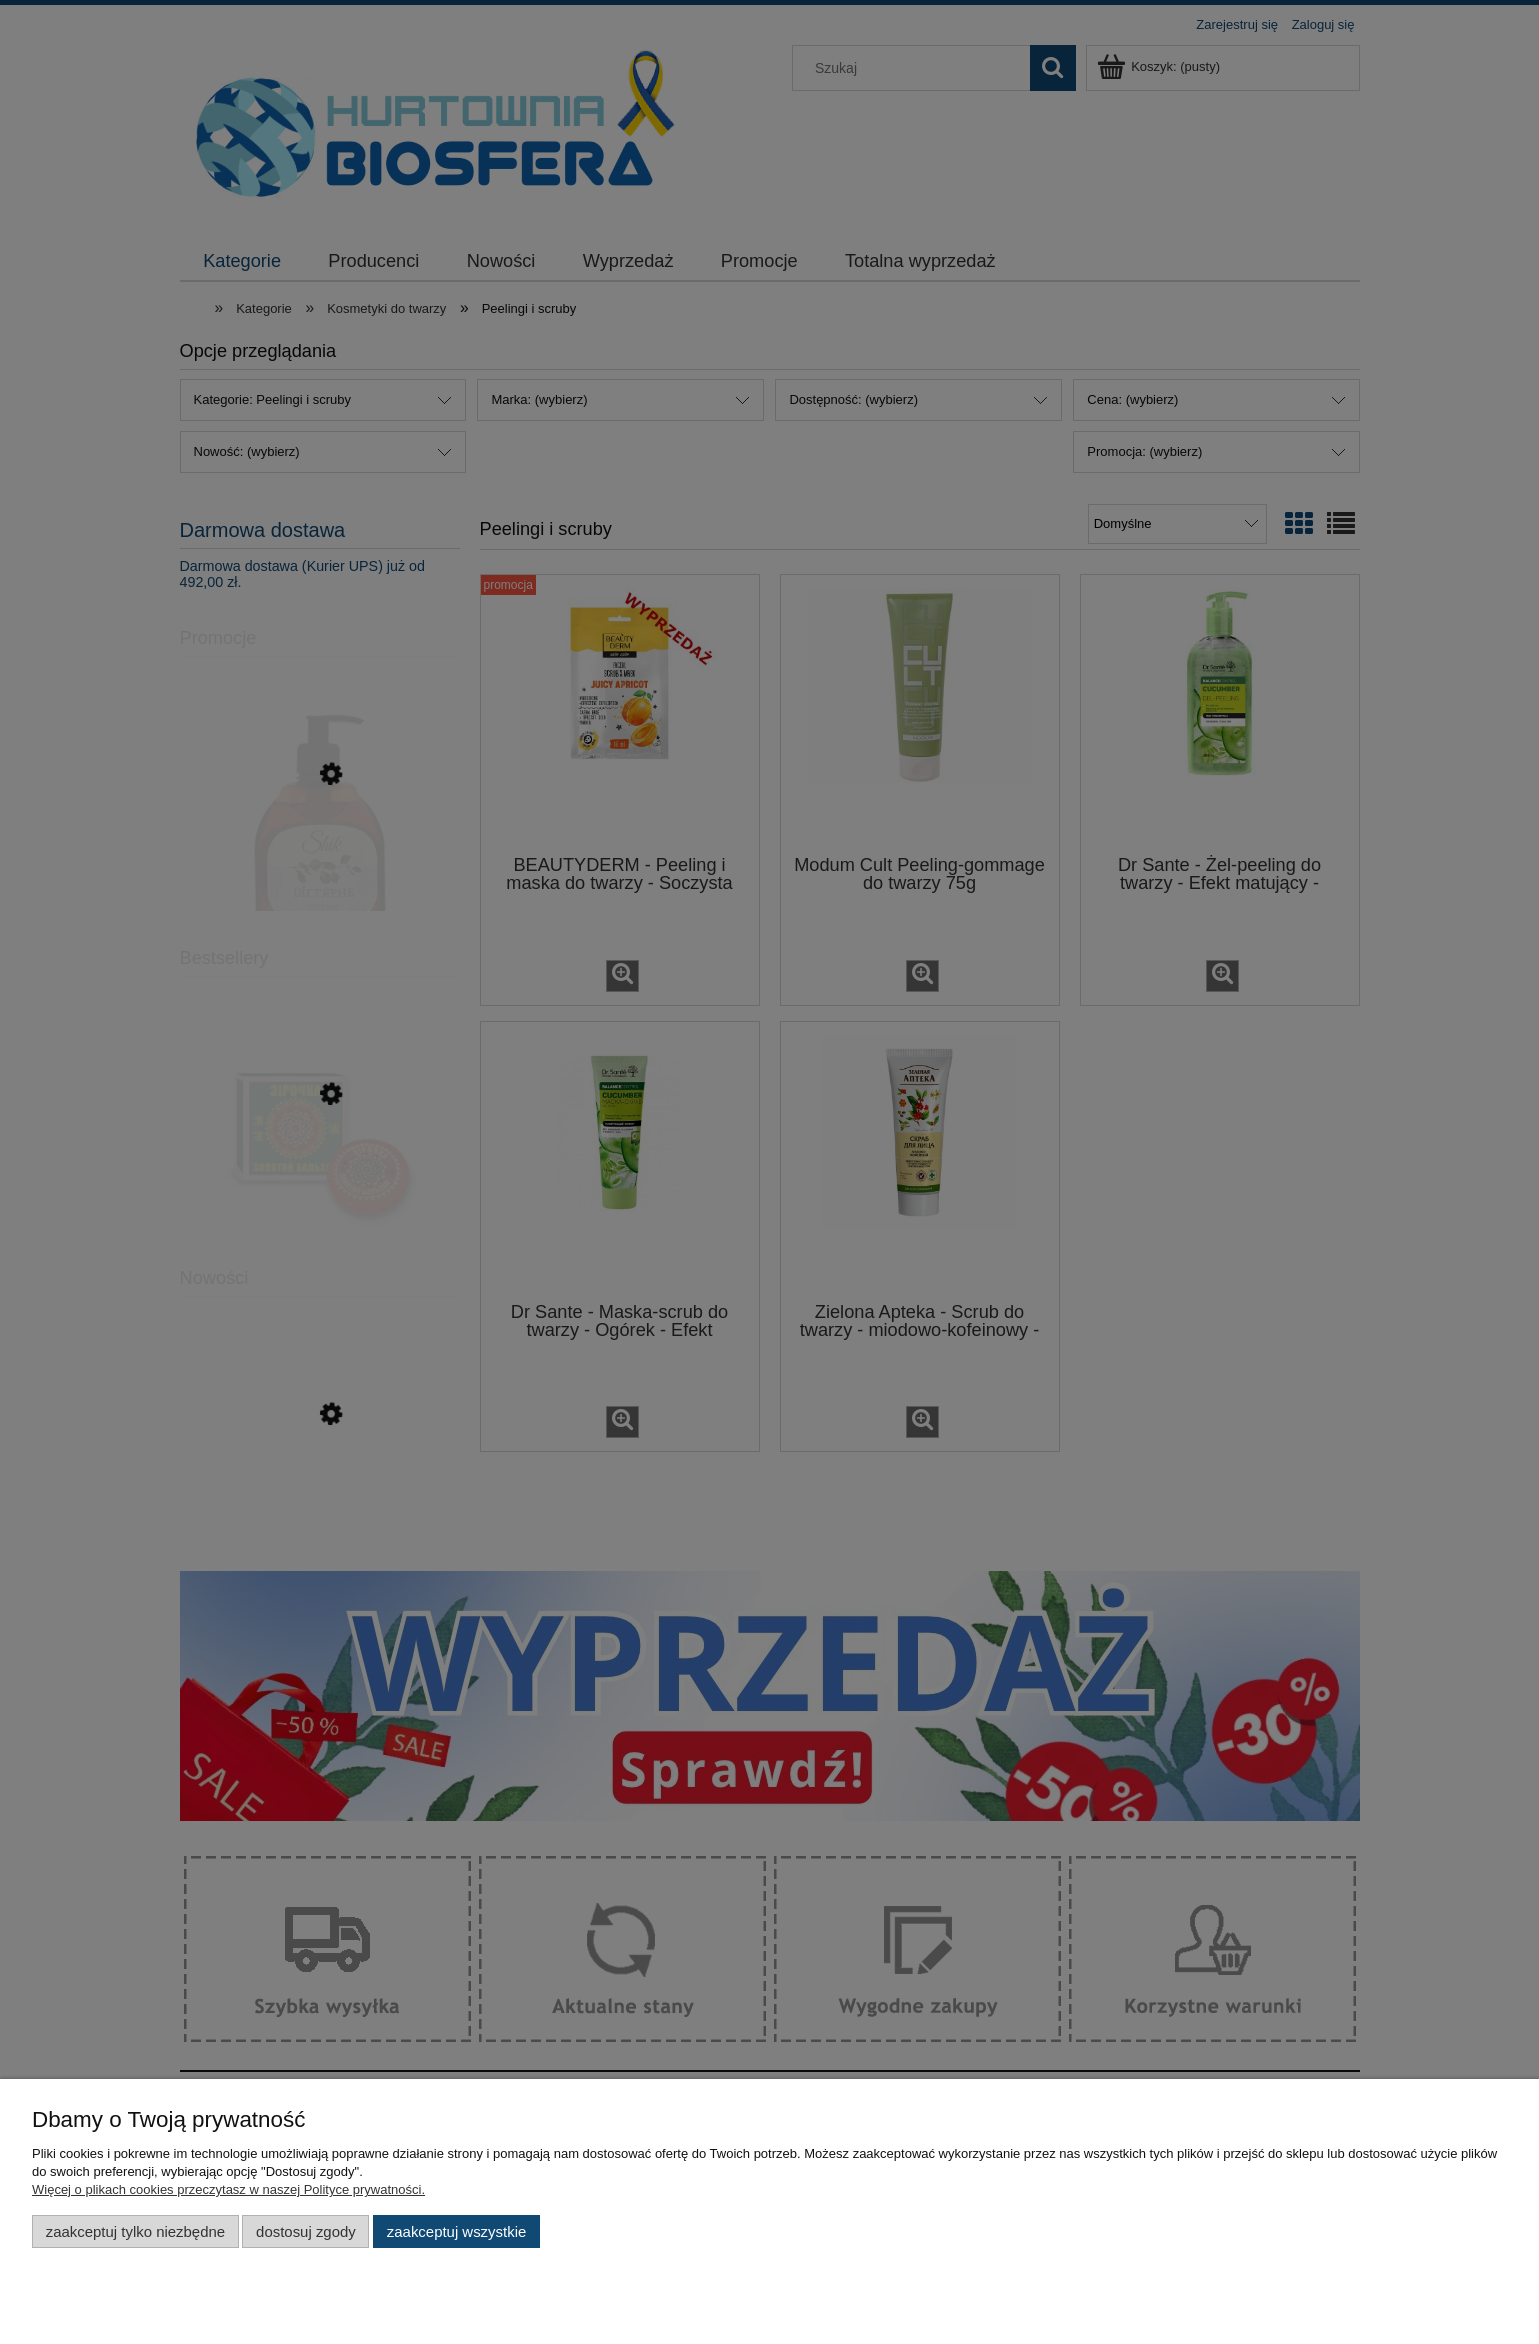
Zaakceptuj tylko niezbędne (135, 2231)
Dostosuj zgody (306, 2231)
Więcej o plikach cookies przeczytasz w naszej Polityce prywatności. (228, 2189)
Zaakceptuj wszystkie (456, 2231)
